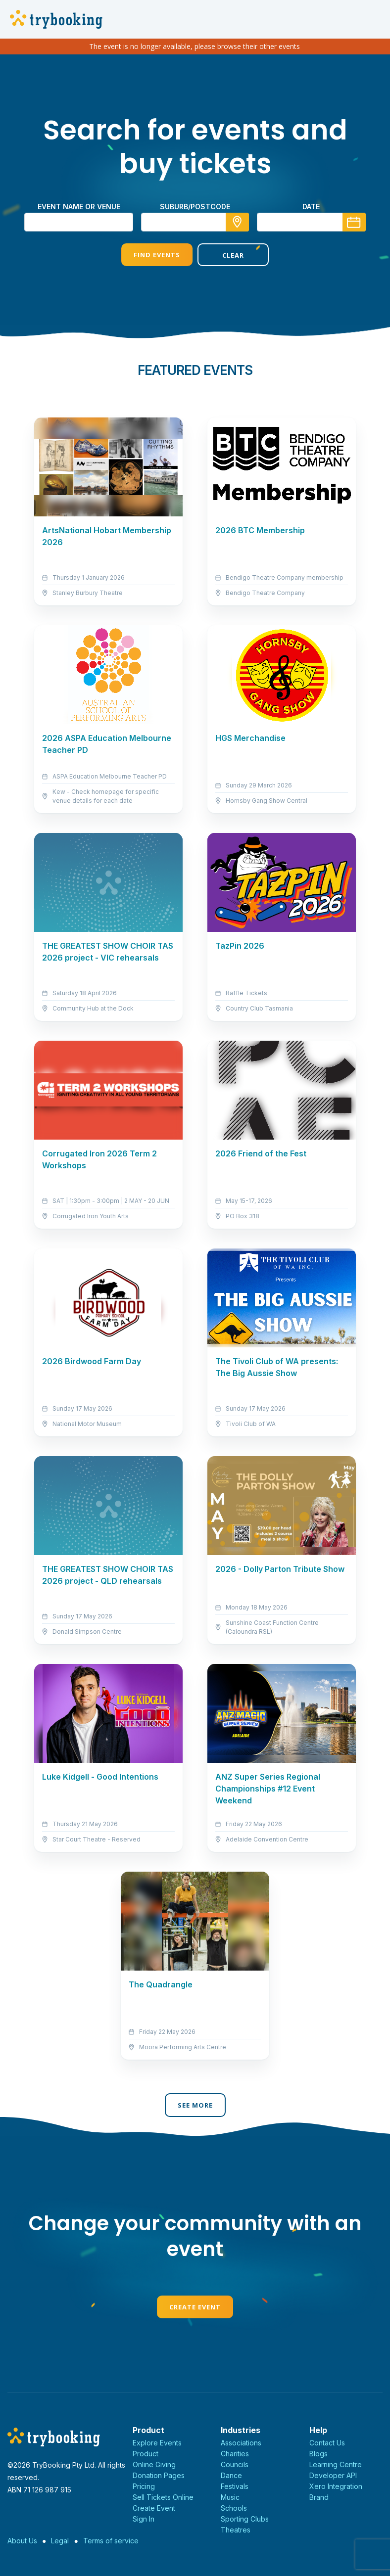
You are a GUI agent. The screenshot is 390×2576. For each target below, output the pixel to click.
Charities (235, 2453)
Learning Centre (335, 2464)
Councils (234, 2464)
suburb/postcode (195, 206)
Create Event (195, 2306)
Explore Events (157, 2442)
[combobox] (195, 222)
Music (230, 2497)
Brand (319, 2497)
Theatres (235, 2530)
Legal (60, 2540)
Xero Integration (335, 2486)
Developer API (333, 2475)
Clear (233, 255)
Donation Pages (159, 2475)
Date (311, 206)
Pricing (144, 2486)
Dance (231, 2475)
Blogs (318, 2453)
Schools (234, 2508)
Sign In (143, 2519)
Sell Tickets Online (163, 2497)
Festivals (234, 2486)
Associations (241, 2442)
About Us (22, 2540)
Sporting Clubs (245, 2519)
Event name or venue (79, 206)
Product (145, 2453)
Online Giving (154, 2464)
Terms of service (111, 2540)
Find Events (157, 254)
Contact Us (327, 2442)
